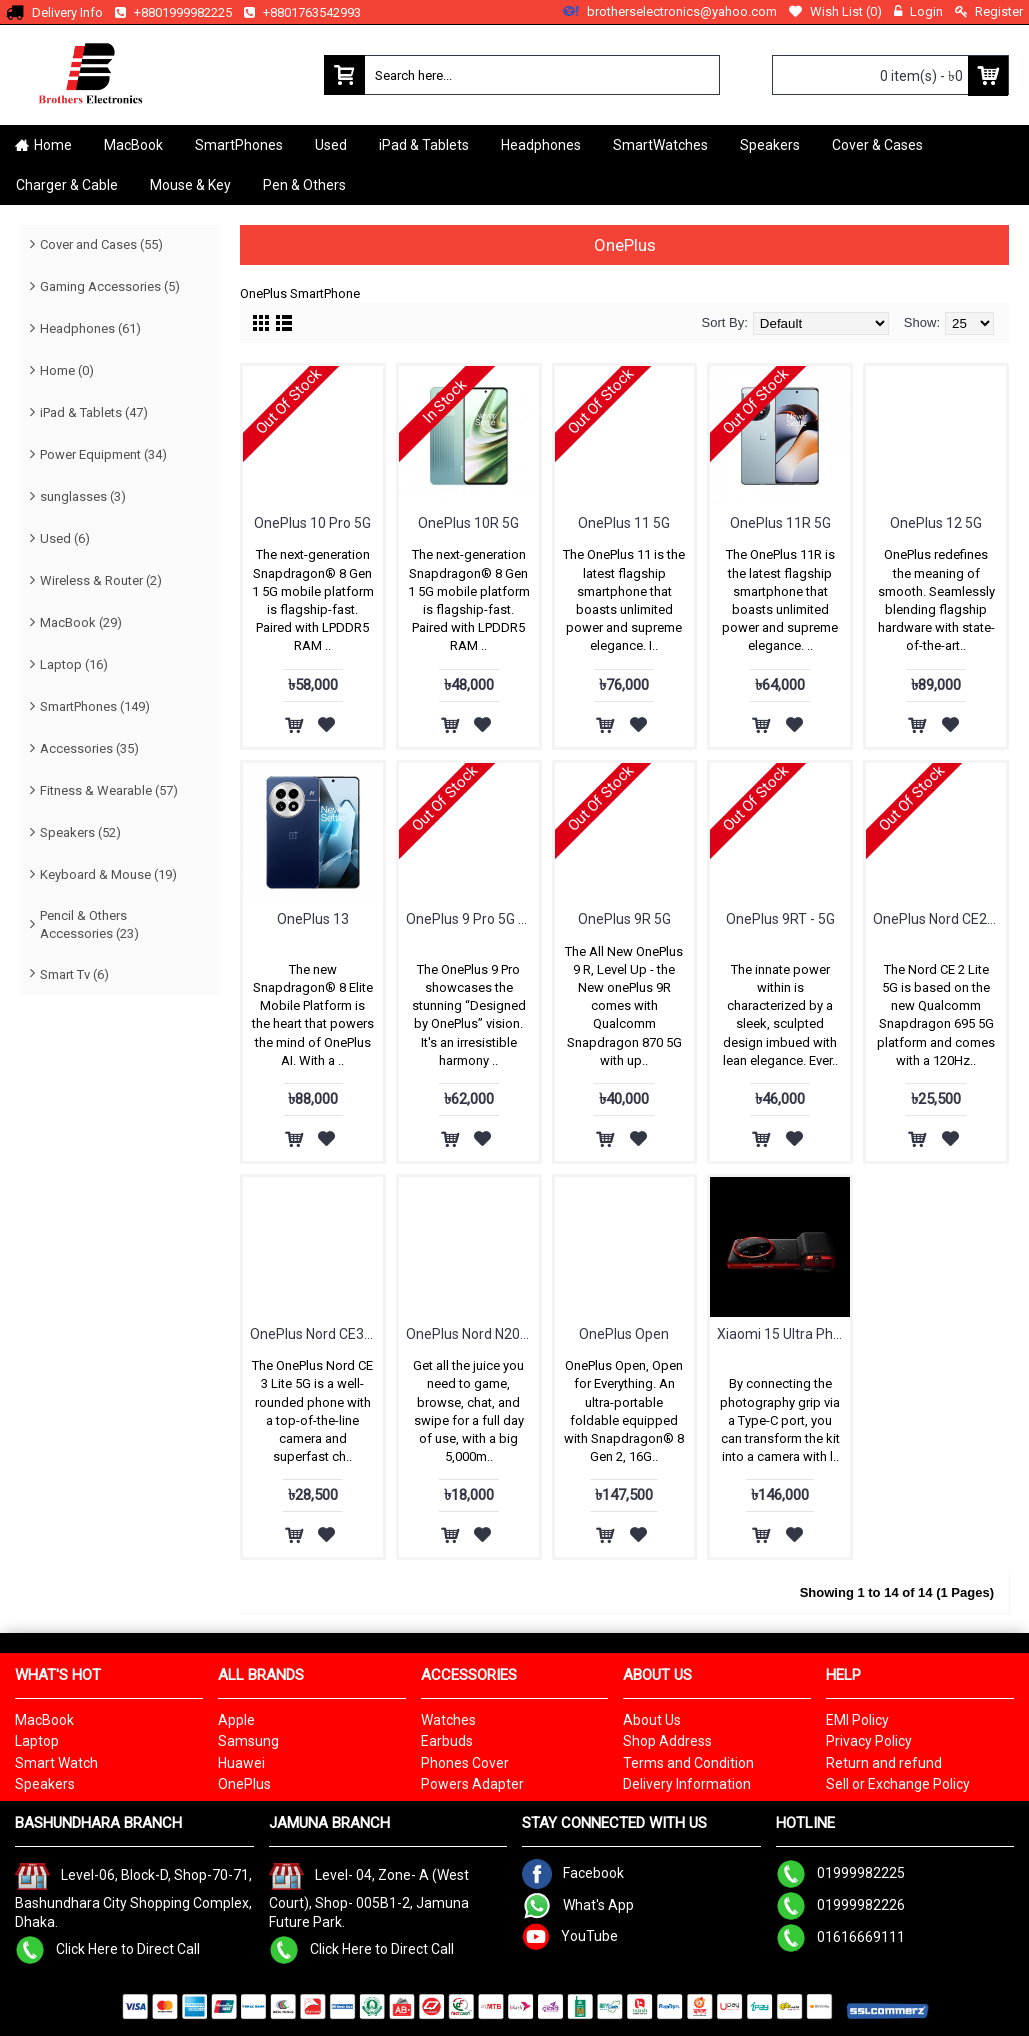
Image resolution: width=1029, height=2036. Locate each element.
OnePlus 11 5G (624, 523)
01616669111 (840, 1937)
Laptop (37, 1741)
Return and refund (884, 1763)
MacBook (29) (81, 622)
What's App (578, 1905)
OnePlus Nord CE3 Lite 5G (316, 1334)
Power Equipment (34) (103, 454)
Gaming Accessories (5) (110, 286)
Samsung (248, 1741)
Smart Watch (56, 1763)
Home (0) (67, 370)
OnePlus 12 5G (936, 523)
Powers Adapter (472, 1784)
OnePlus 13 (313, 919)
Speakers (45, 1784)
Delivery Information (687, 1784)
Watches (448, 1720)
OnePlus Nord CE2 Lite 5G (939, 919)
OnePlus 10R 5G (468, 523)
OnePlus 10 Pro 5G (312, 523)
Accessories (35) (89, 748)
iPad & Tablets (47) (94, 412)
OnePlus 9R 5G (624, 919)
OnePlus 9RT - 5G (780, 919)
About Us (652, 1720)
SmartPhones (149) (95, 706)
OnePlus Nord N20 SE (472, 1334)
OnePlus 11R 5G (780, 523)
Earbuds (447, 1741)
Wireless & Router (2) (101, 580)
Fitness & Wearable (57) (109, 790)
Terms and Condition (688, 1763)
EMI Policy (857, 1720)
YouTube (570, 1936)
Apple (236, 1720)
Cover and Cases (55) (101, 244)
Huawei (241, 1763)
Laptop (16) (74, 664)
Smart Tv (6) (74, 974)
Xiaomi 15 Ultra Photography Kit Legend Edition (783, 1334)
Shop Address (667, 1741)
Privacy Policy (869, 1741)
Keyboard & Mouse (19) (108, 874)
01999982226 (840, 1905)
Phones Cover (465, 1763)
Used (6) (65, 538)
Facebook (573, 1873)
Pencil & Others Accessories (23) (89, 924)
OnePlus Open (624, 1334)
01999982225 (840, 1873)
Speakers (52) (80, 832)
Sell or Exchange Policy (898, 1784)
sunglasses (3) (83, 496)
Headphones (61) (90, 328)
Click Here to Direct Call (107, 1949)
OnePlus (244, 1784)
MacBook (44, 1720)
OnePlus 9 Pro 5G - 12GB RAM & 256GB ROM (472, 919)
